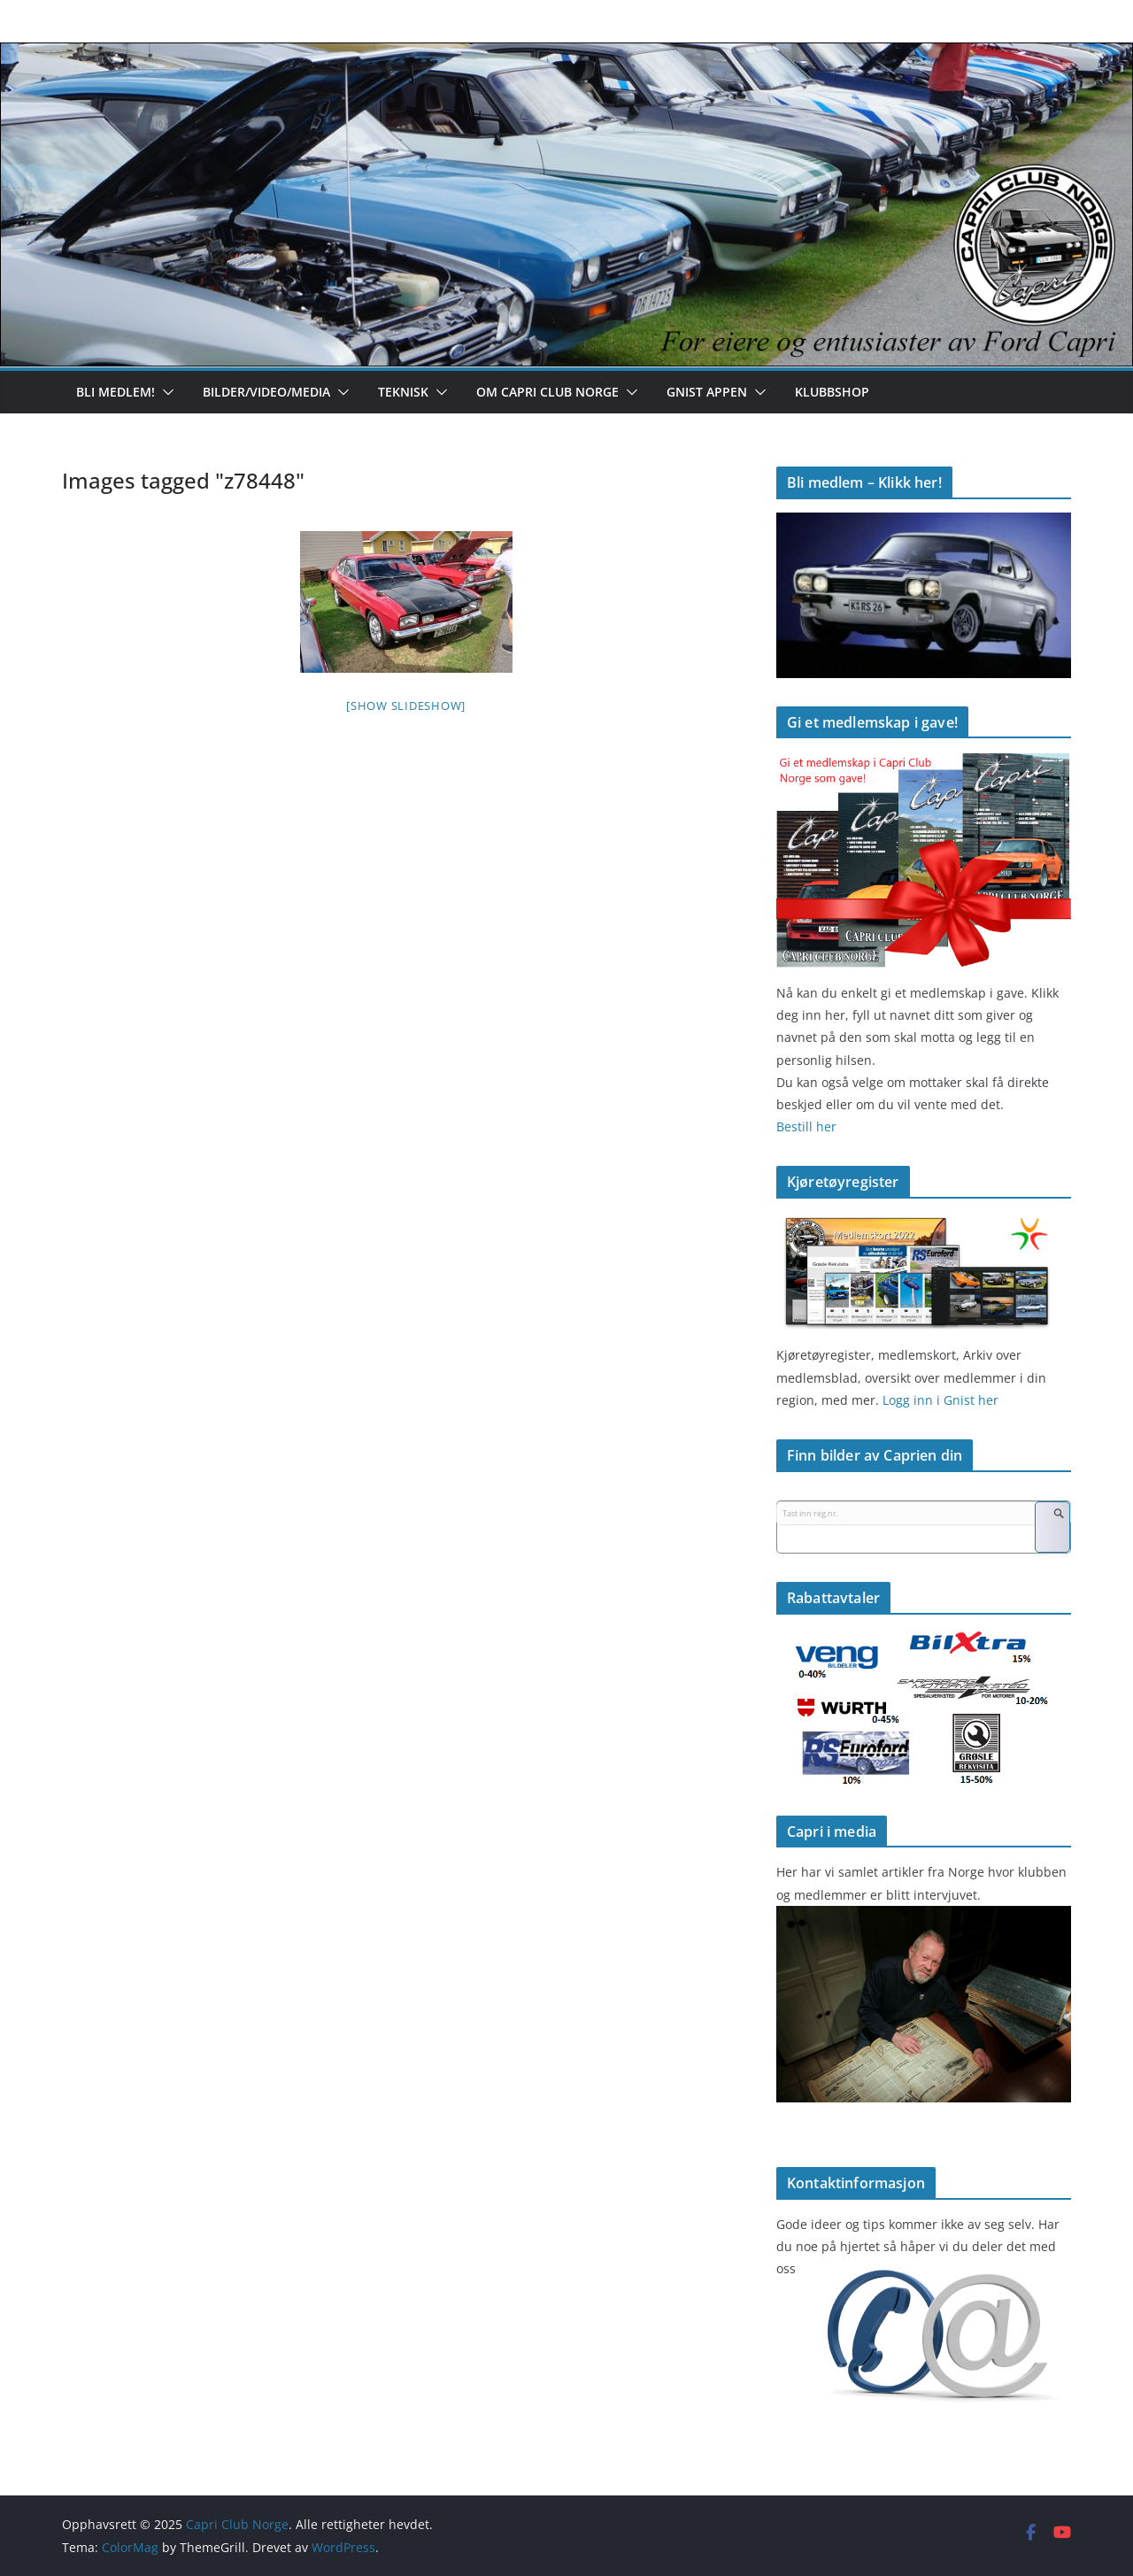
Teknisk (403, 391)
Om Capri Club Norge (547, 391)
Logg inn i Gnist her (938, 1400)
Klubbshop (832, 391)
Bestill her (806, 1126)
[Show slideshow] (406, 705)
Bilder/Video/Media (266, 391)
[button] (164, 392)
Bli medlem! (115, 391)
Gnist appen (707, 391)
